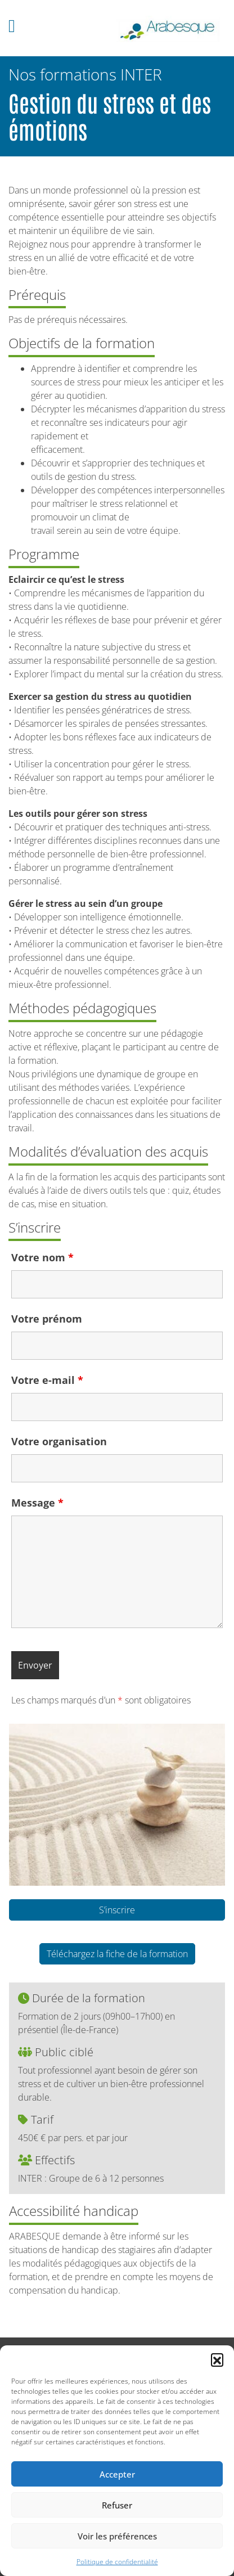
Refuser (117, 2505)
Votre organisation (59, 1441)
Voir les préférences (117, 2536)
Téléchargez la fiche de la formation (117, 1954)
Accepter (117, 2474)
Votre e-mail (47, 1380)
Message (37, 1502)
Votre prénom (46, 1318)
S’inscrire (117, 1910)
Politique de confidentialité (117, 2561)
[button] (217, 2359)
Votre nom (42, 1257)
